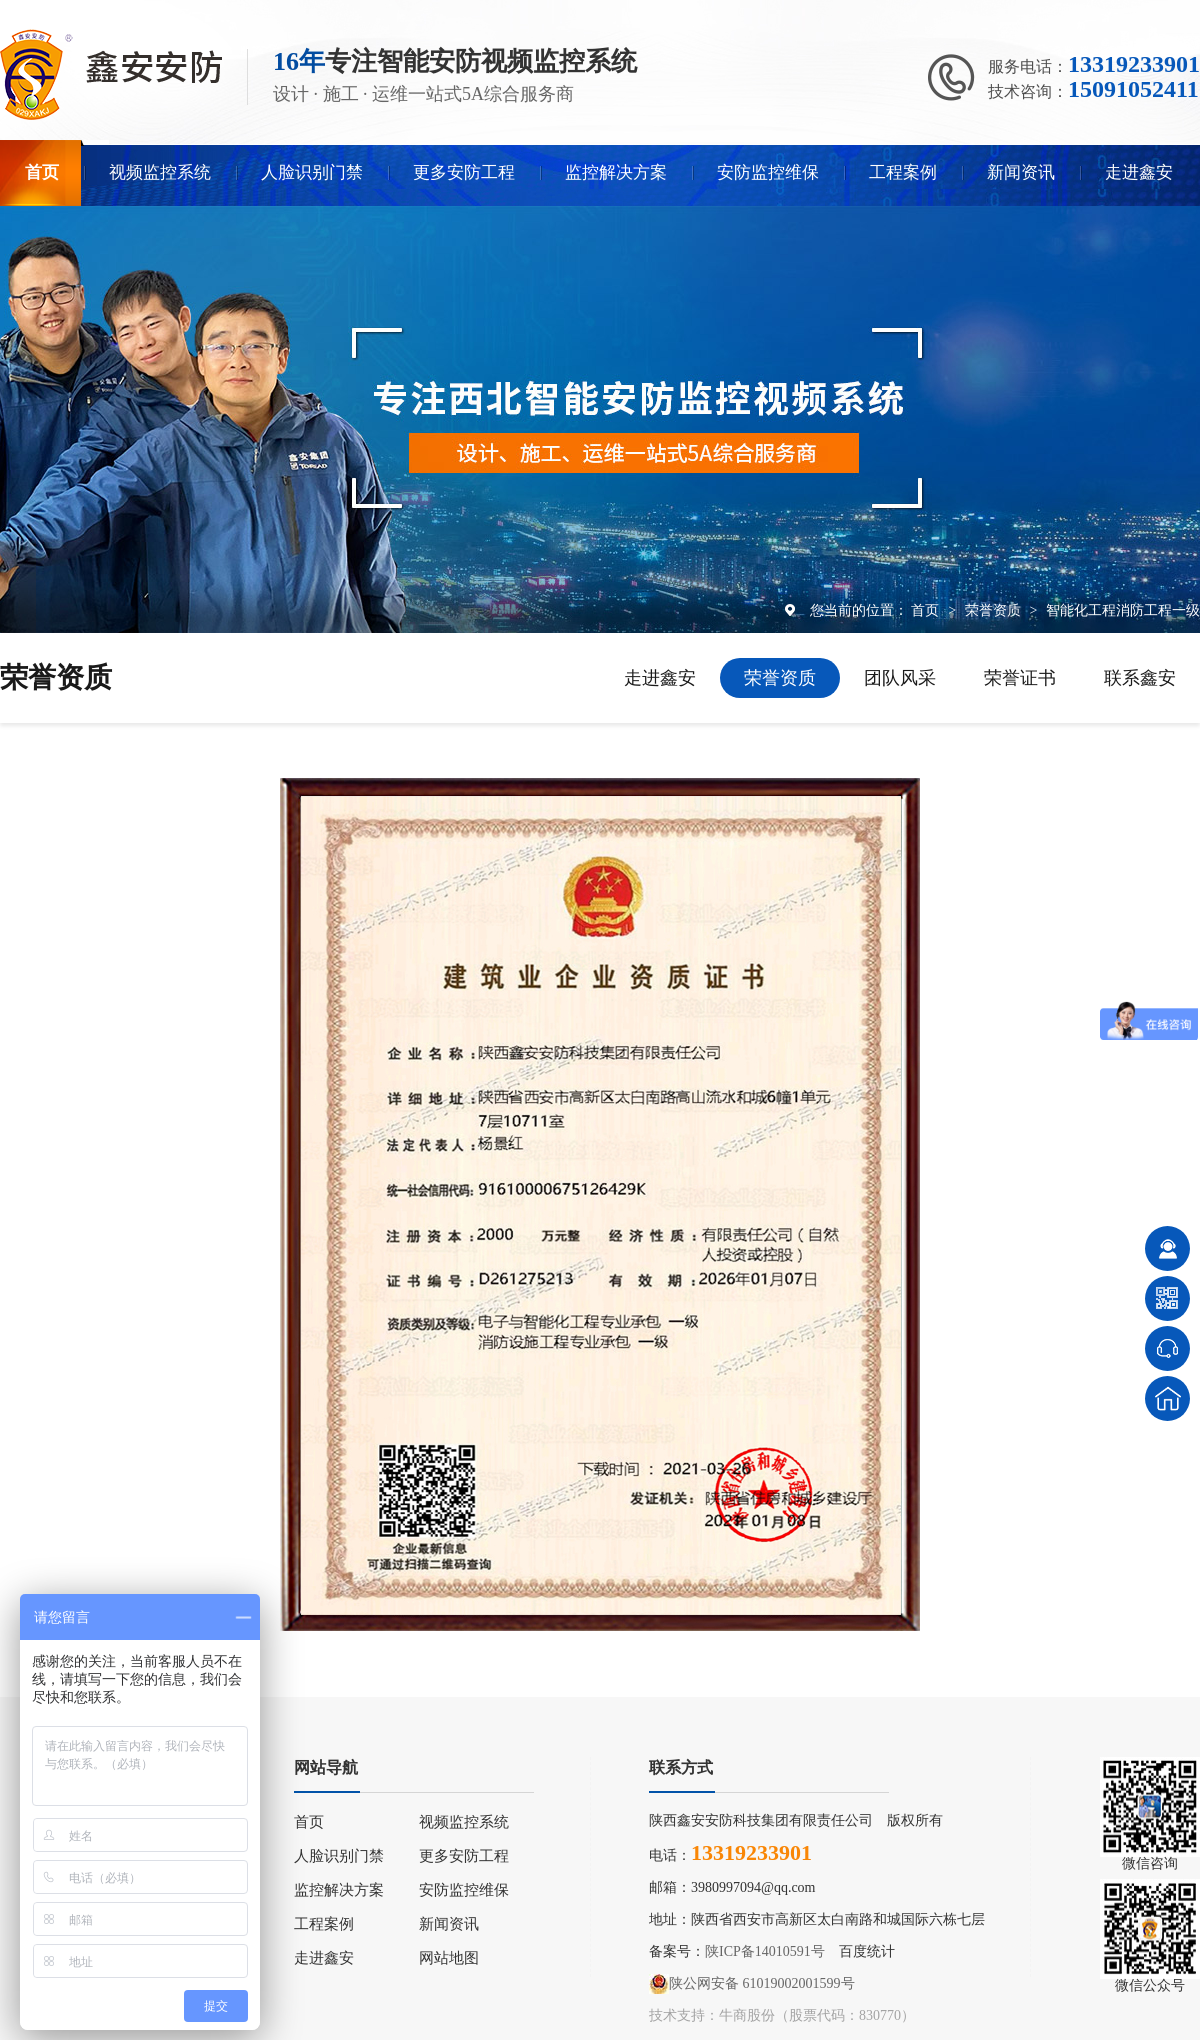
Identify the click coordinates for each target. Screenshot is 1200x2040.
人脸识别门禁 (312, 172)
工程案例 (903, 172)
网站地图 (449, 1958)
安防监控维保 (768, 172)
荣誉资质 (995, 610)
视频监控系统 (160, 172)
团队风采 (900, 678)
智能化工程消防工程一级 (1123, 610)
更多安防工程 (464, 172)
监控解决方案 (616, 172)
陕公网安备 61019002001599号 (752, 1984)
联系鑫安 (1140, 678)
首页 (42, 172)
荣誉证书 (1020, 678)
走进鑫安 (1139, 172)
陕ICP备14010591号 (765, 1951)
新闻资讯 (1021, 172)
